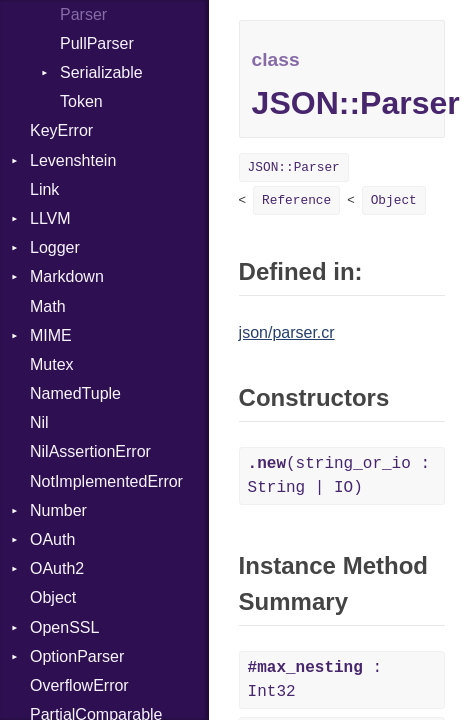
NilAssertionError (90, 451)
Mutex (52, 364)
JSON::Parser (294, 167)
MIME (51, 335)
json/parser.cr (287, 332)
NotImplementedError (106, 481)
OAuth (52, 539)
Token (81, 101)
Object (53, 597)
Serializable (101, 72)
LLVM (50, 218)
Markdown (67, 276)
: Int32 (315, 680)
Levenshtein (73, 160)
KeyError (61, 130)
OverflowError (79, 685)
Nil (39, 422)
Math (48, 306)
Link (44, 189)
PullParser (97, 43)
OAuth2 (57, 568)
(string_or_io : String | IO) (339, 476)
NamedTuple (75, 393)
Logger (55, 247)
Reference (296, 200)
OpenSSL (64, 627)
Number (58, 510)
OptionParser (77, 656)
